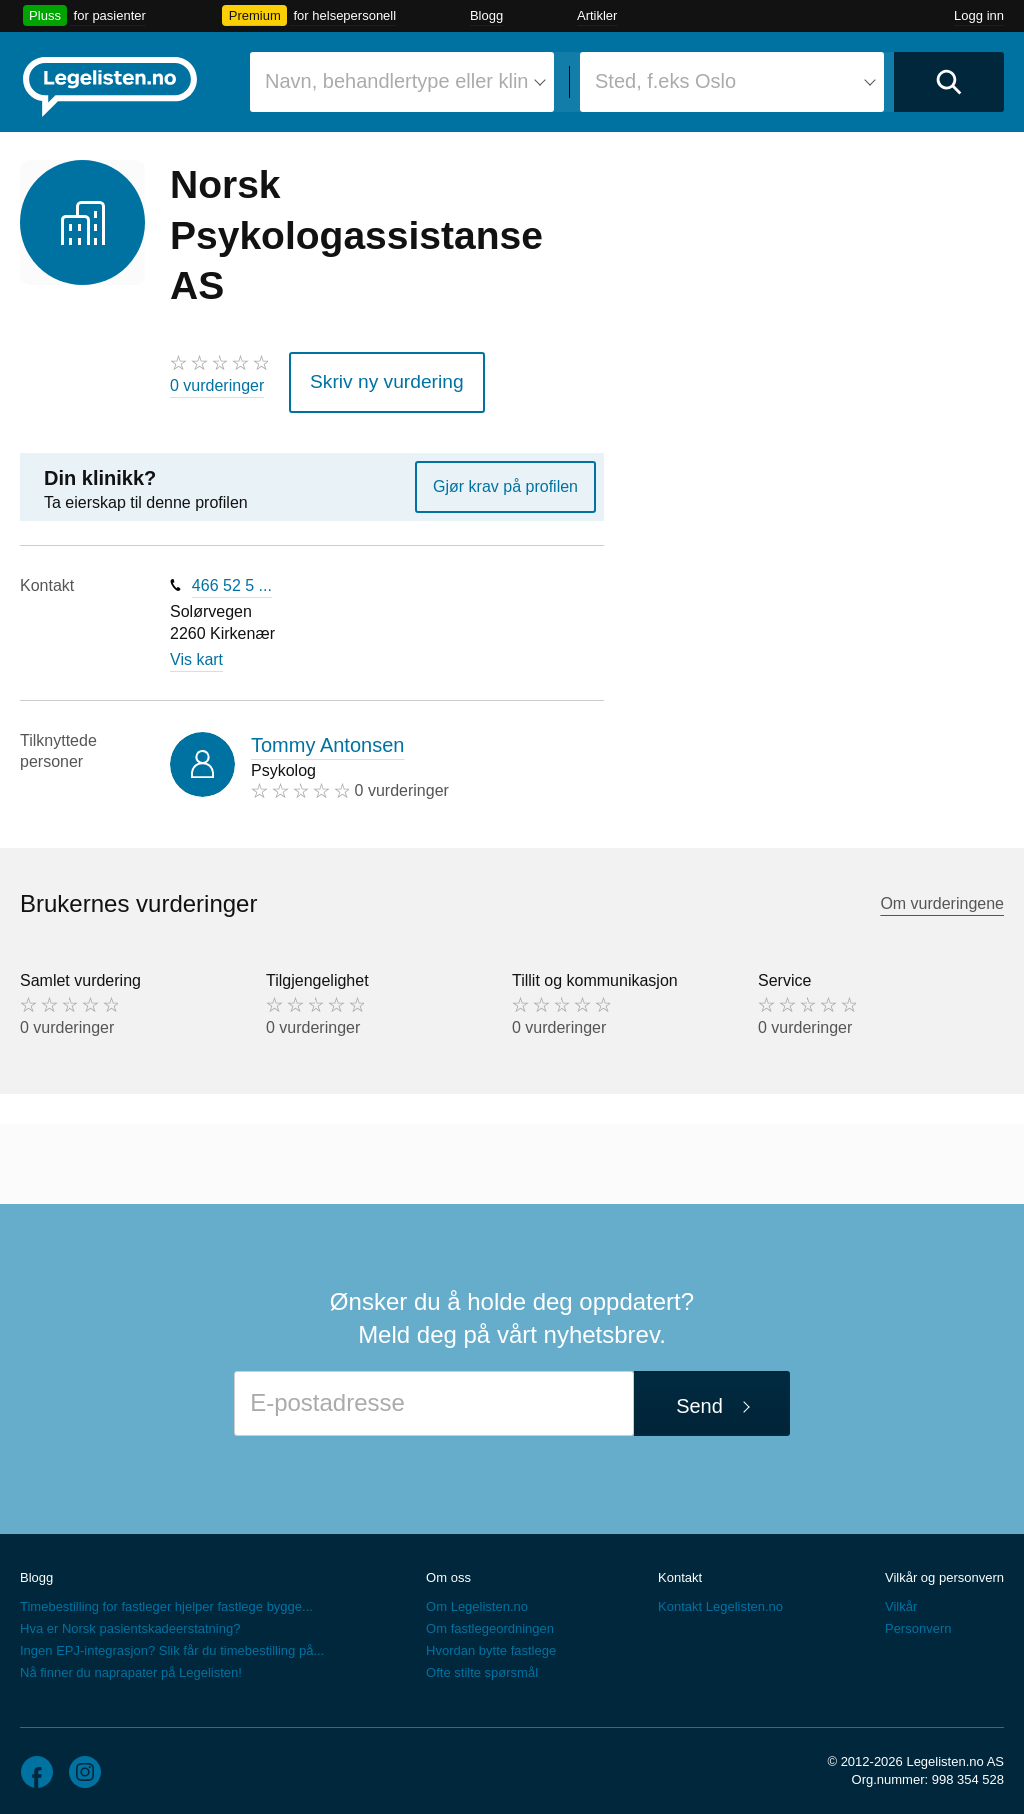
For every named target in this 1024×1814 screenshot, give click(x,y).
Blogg (486, 15)
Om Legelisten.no (477, 1597)
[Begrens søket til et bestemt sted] (732, 82)
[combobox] (402, 82)
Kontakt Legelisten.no (720, 1597)
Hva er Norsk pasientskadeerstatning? (130, 1619)
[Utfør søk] (949, 82)
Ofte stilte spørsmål (482, 1663)
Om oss (448, 1567)
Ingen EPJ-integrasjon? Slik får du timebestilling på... (172, 1641)
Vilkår (901, 1597)
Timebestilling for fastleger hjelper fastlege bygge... (166, 1597)
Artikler (597, 15)
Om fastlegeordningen (490, 1619)
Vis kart (196, 650)
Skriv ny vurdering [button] (371, 377)
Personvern (918, 1619)
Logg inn (979, 15)
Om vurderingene (942, 894)
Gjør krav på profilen (505, 477)
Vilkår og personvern (944, 1567)
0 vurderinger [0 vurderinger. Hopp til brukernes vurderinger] (217, 385)
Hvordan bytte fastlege (491, 1641)
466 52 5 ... (232, 576)
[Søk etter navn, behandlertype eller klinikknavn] (402, 82)
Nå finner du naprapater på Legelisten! (131, 1663)
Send (699, 1397)
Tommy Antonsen (327, 735)
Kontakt (680, 1567)
